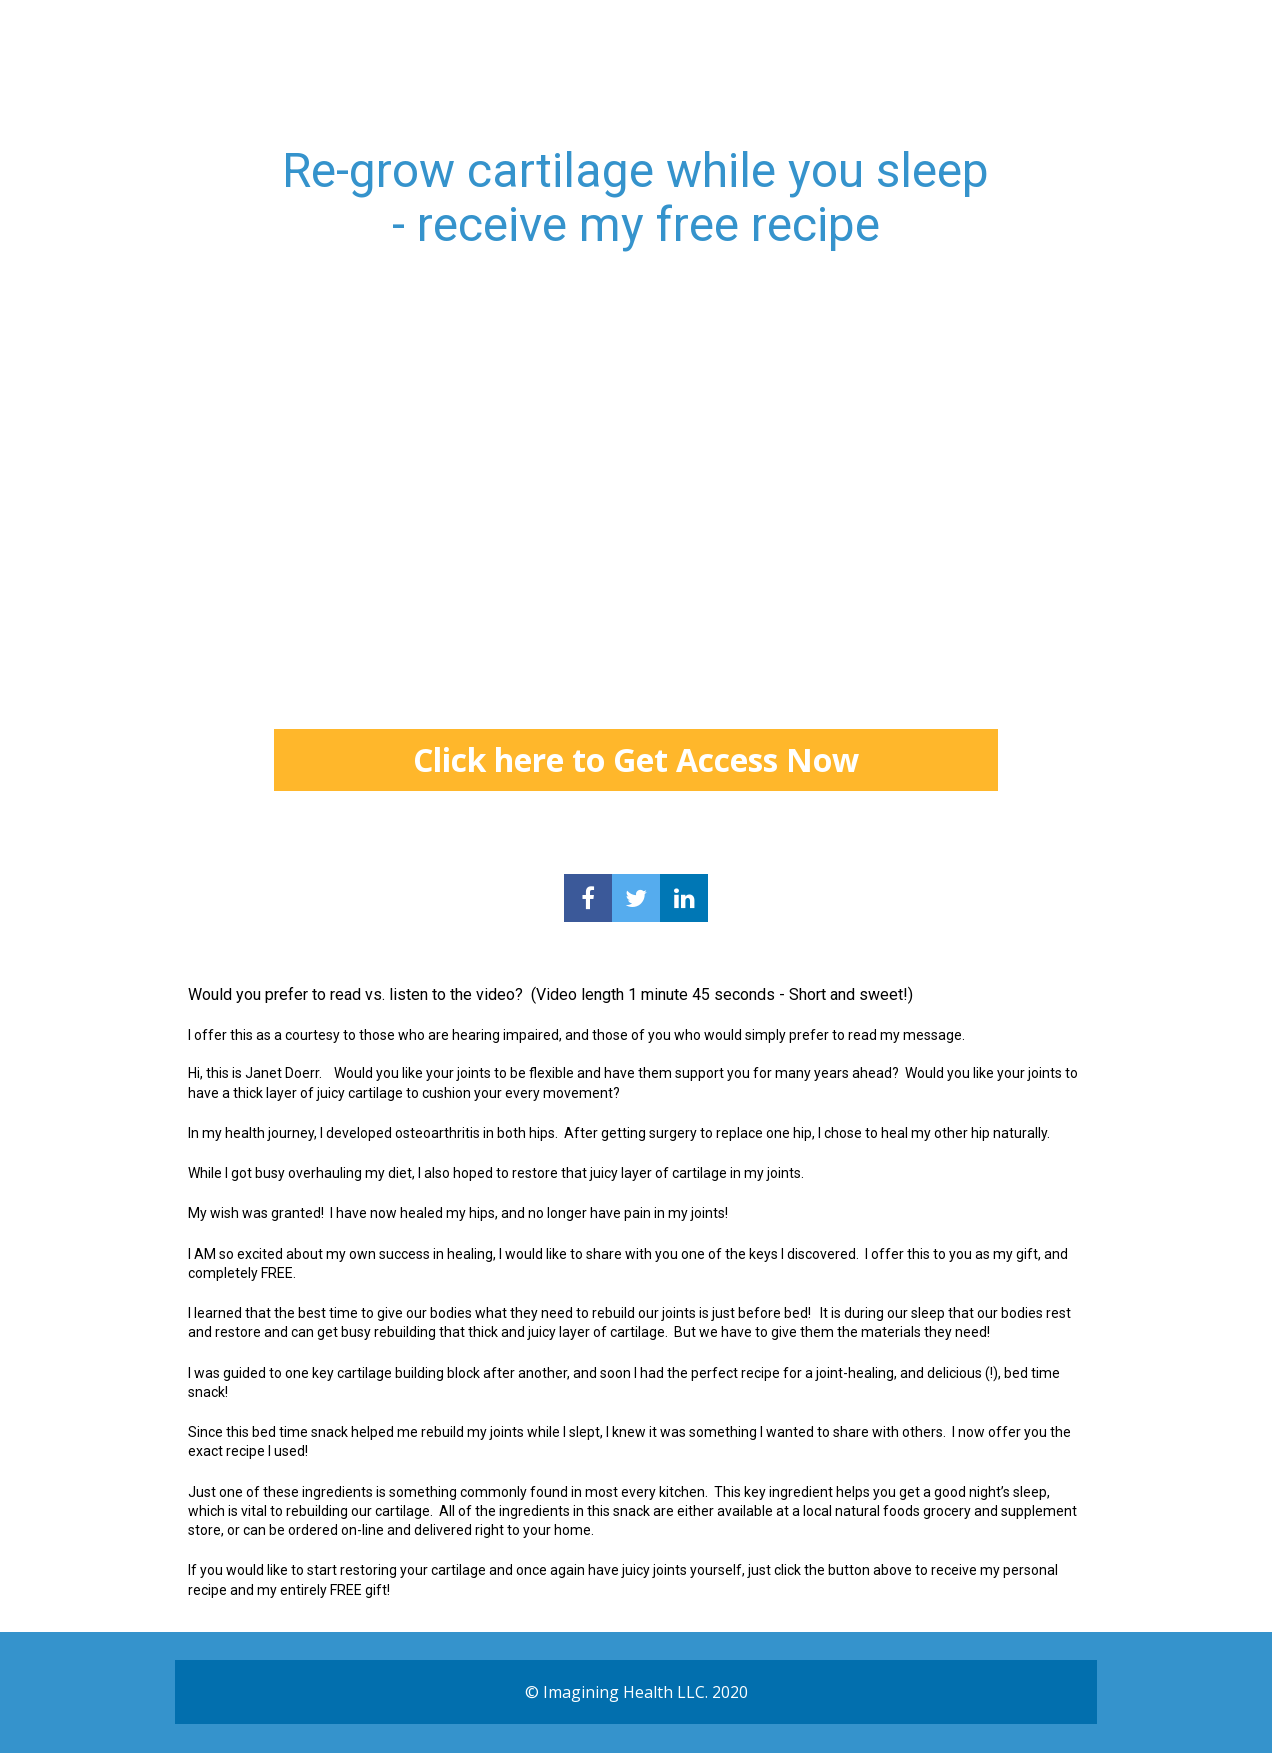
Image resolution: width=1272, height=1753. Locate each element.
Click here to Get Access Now (636, 759)
